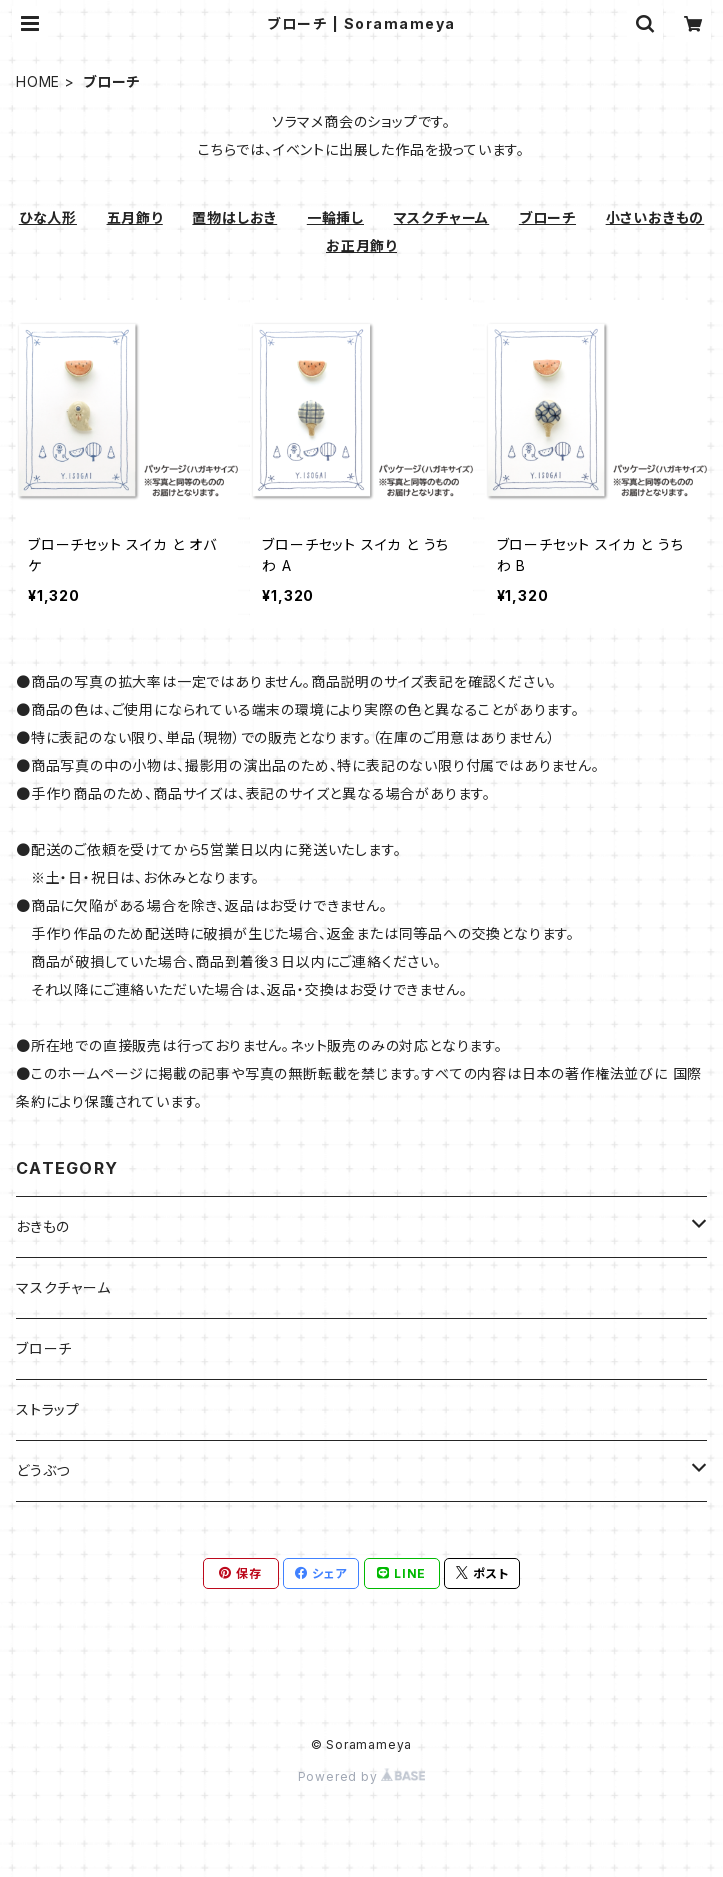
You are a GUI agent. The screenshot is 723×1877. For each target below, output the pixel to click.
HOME (38, 81)
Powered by (362, 1776)
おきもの (43, 1226)
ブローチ (44, 1348)
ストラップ (48, 1409)
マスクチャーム (63, 1287)
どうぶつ (43, 1470)
